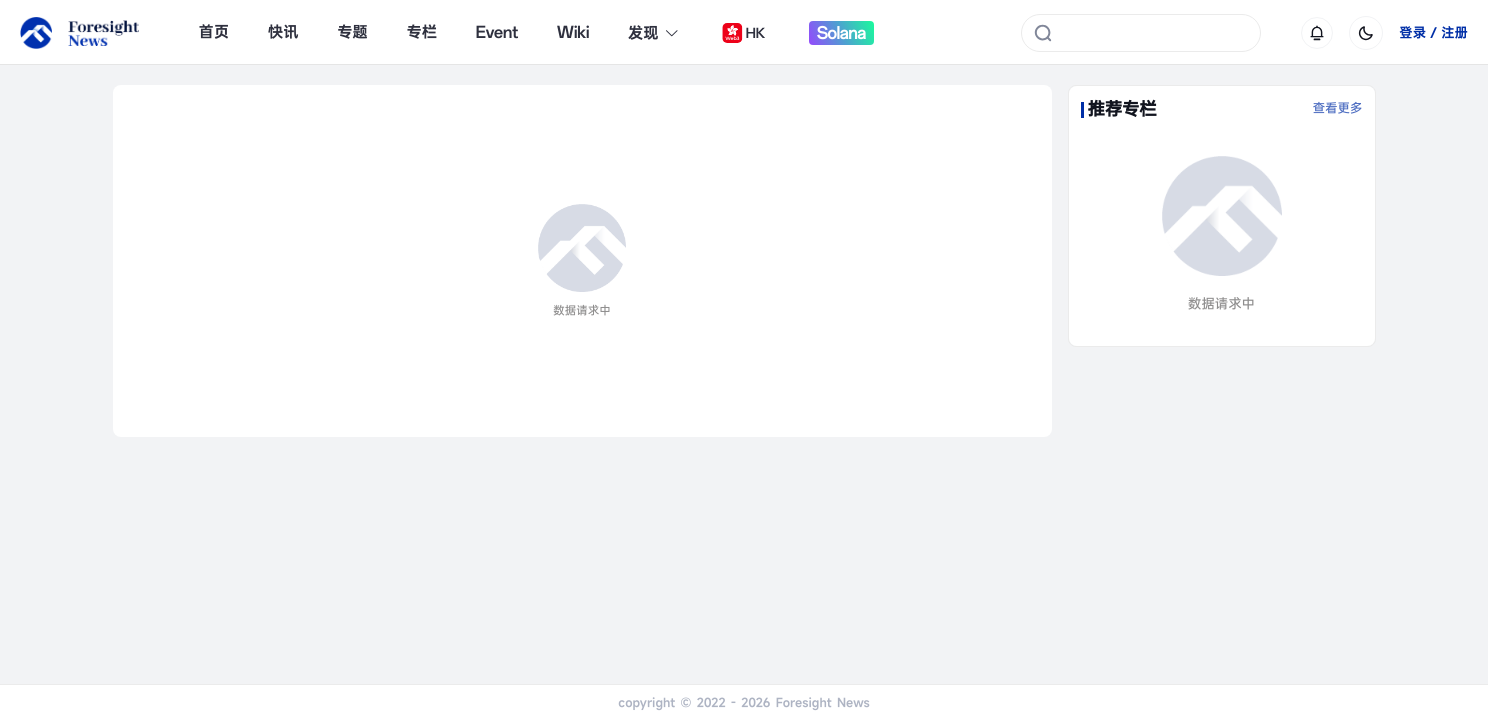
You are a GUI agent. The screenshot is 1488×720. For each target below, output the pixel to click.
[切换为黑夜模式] (1366, 33)
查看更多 (1338, 109)
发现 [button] (654, 33)
